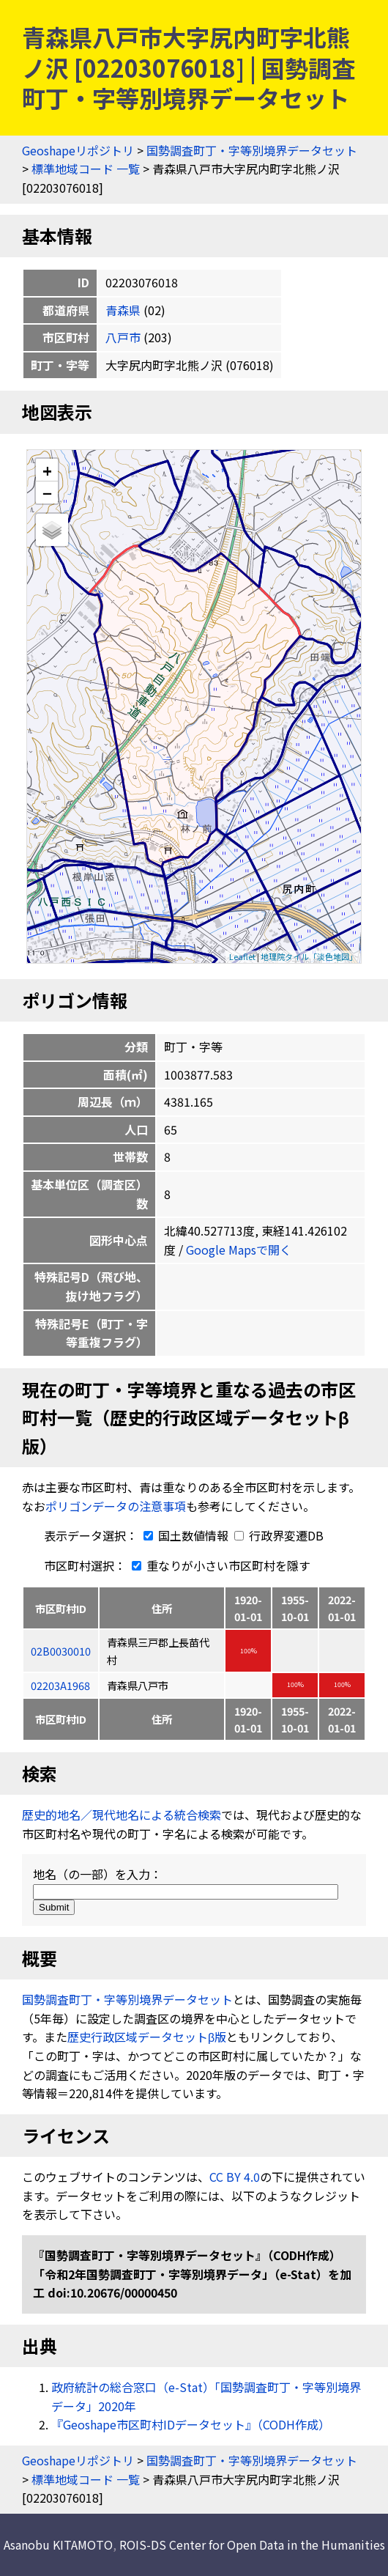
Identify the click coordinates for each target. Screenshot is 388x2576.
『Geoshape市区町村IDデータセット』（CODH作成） (190, 2424)
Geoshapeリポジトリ (78, 150)
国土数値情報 (184, 1535)
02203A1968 (60, 1685)
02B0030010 (61, 1650)
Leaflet (242, 956)
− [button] (47, 492)
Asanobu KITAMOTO (58, 2544)
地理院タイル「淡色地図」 (309, 956)
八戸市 (123, 337)
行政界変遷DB (279, 1535)
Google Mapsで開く (238, 1249)
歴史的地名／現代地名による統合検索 (121, 1814)
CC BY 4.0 (234, 2176)
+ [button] (47, 470)
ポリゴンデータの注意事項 (115, 1506)
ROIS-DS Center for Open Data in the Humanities (252, 2544)
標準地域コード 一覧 (85, 168)
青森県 (123, 310)
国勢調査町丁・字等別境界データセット (251, 150)
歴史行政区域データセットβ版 (146, 2036)
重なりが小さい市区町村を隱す (218, 1565)
